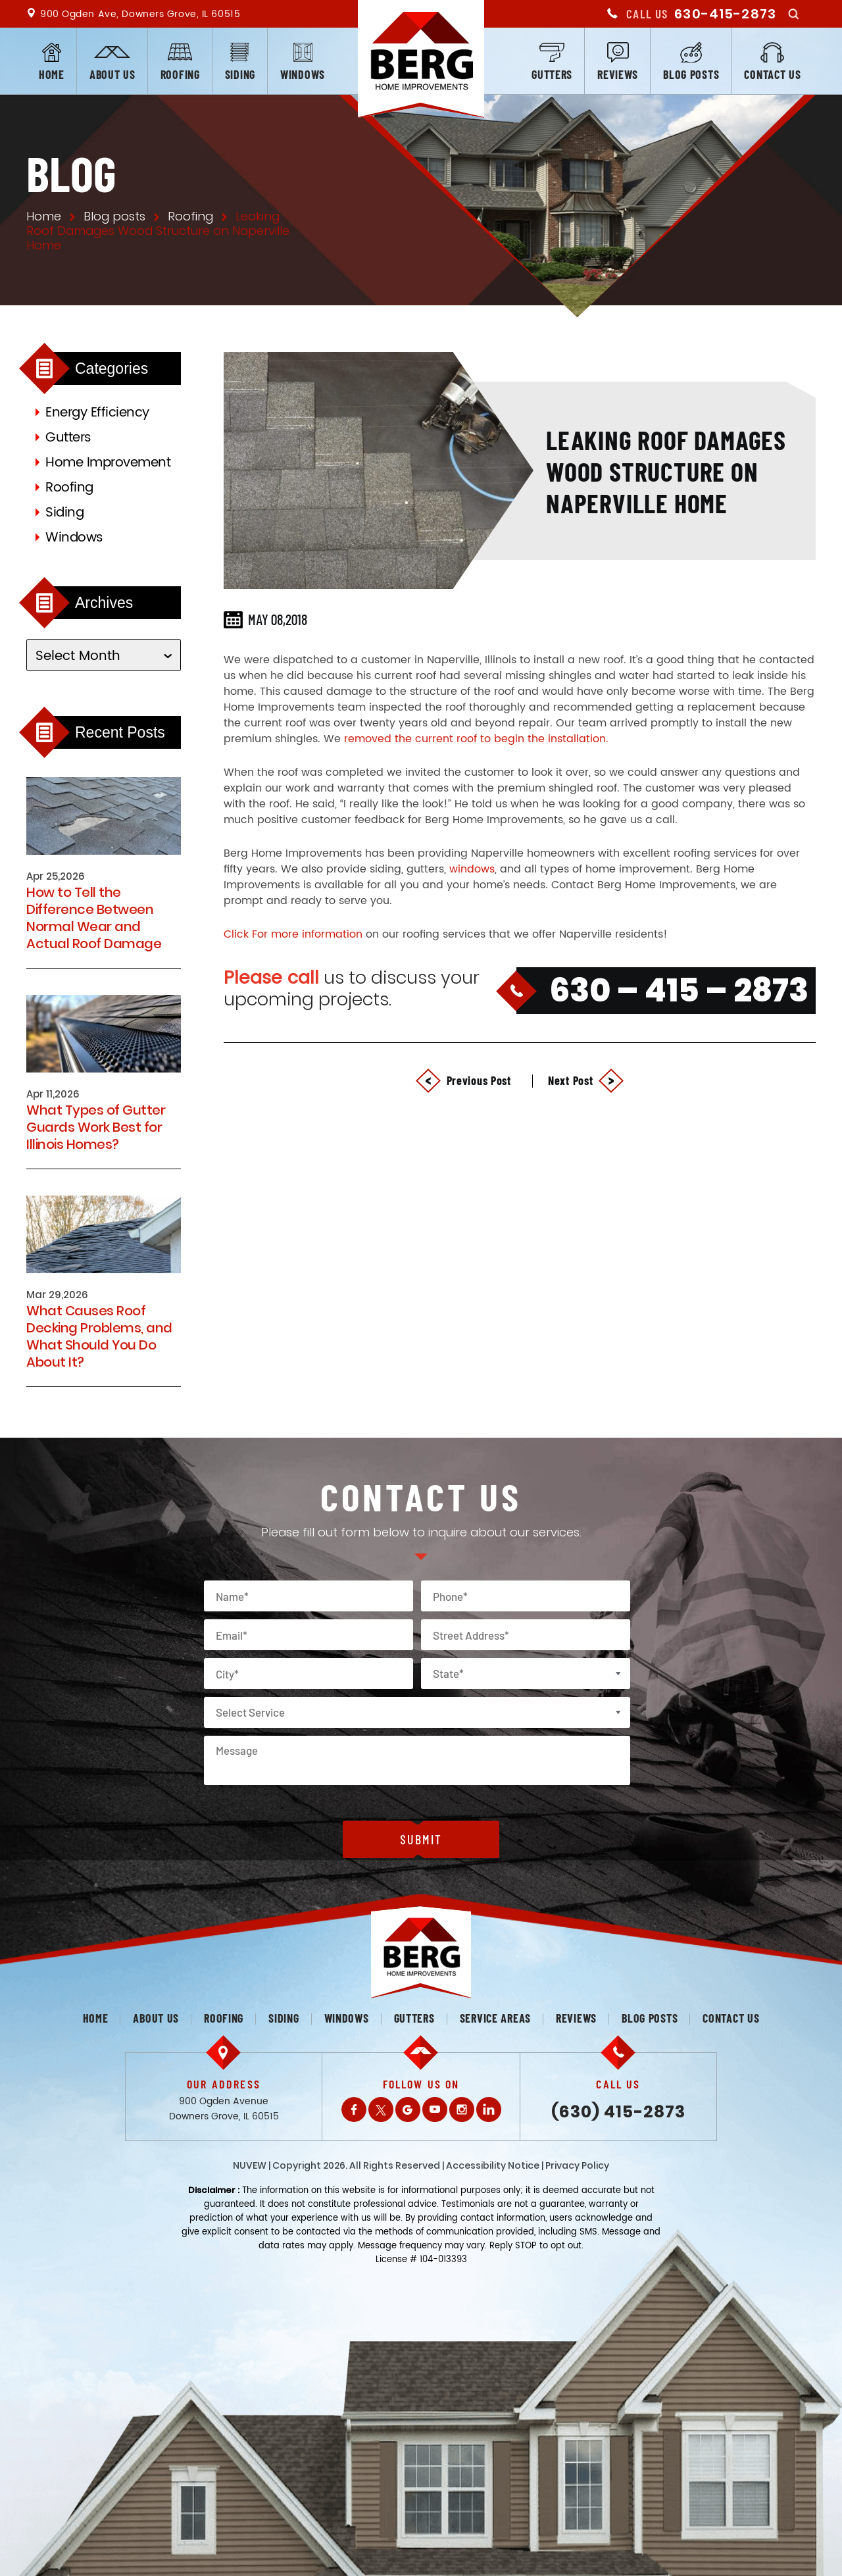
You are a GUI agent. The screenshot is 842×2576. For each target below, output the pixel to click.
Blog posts (691, 74)
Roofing (180, 74)
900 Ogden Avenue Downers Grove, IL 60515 (224, 2109)
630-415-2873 (725, 14)
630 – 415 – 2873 (678, 990)
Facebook (353, 2109)
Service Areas (495, 2018)
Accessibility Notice (492, 2165)
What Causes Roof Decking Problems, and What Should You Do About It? (99, 1336)
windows (472, 869)
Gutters (552, 74)
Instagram (461, 2109)
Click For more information (293, 934)
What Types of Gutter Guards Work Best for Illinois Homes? (95, 1127)
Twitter (380, 2109)
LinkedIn (488, 2109)
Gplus (407, 2109)
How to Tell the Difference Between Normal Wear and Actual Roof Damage (93, 918)
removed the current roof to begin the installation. (476, 738)
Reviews (617, 74)
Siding (240, 74)
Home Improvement (107, 463)
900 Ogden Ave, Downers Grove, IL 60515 (140, 14)
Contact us (772, 74)
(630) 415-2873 (618, 2112)
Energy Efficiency (97, 413)
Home (51, 74)
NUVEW (249, 2165)
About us (112, 74)
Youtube (434, 2109)
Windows (302, 74)
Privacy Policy (577, 2165)
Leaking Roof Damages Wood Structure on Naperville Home (666, 471)
